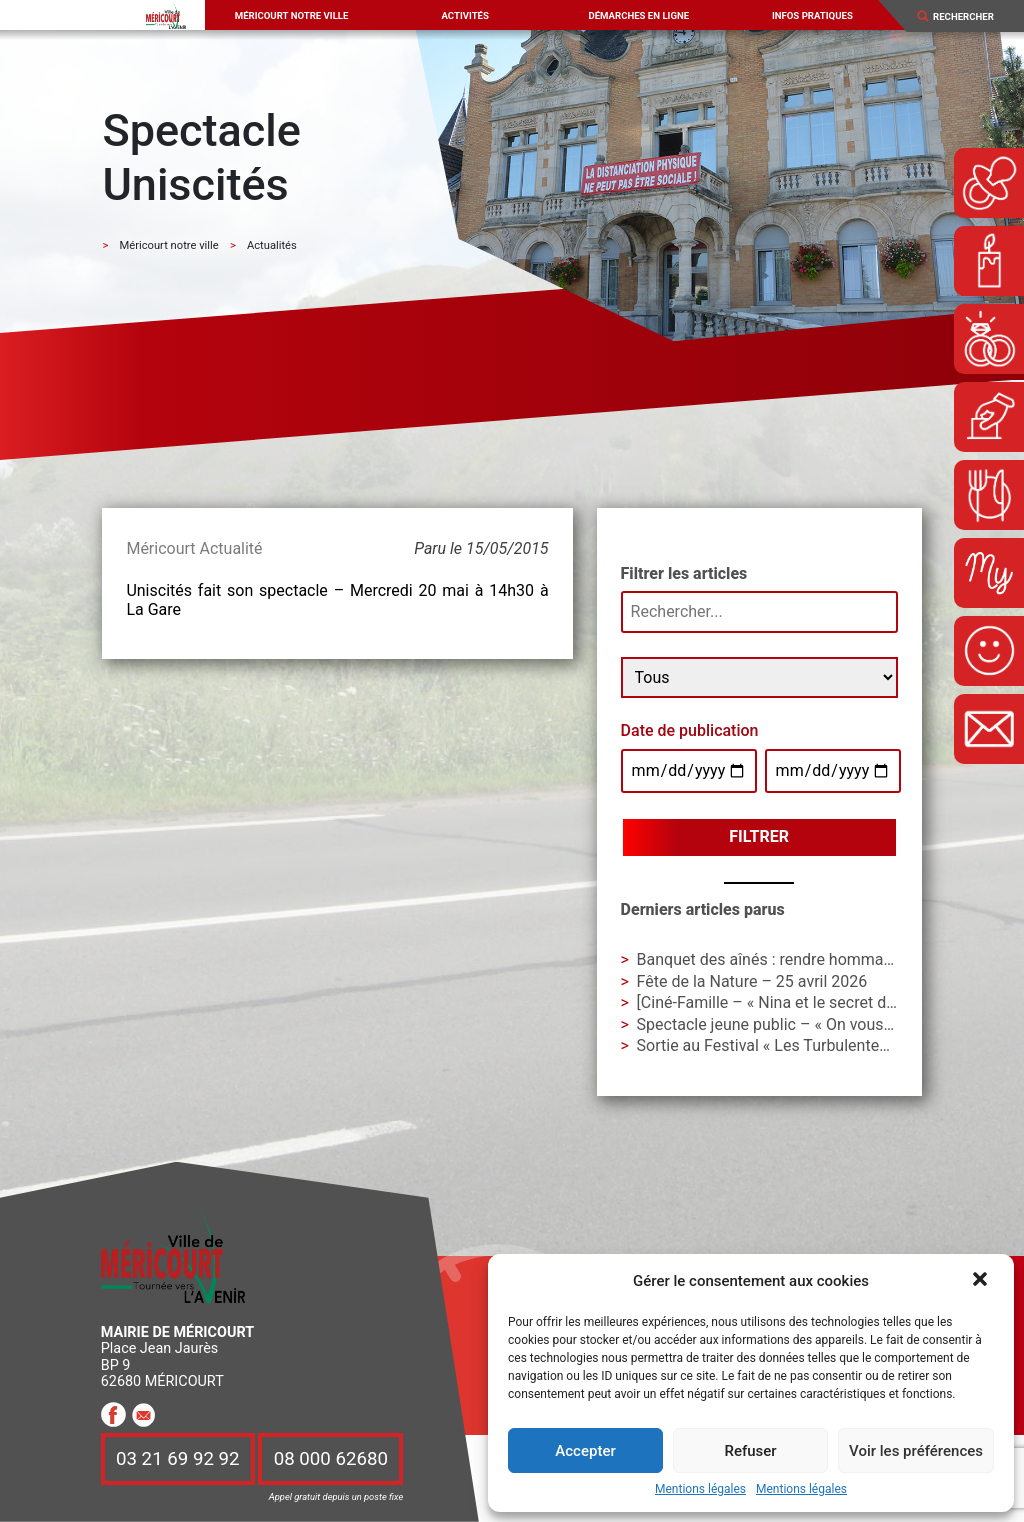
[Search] (971, 16)
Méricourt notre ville (292, 15)
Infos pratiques (812, 15)
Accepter (585, 1451)
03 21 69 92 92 (178, 1459)
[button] (982, 1281)
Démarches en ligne (638, 15)
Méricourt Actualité (194, 548)
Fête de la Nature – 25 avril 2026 (752, 981)
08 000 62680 (331, 1459)
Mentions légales (700, 1489)
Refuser (750, 1451)
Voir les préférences (916, 1451)
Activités (464, 15)
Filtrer (759, 836)
